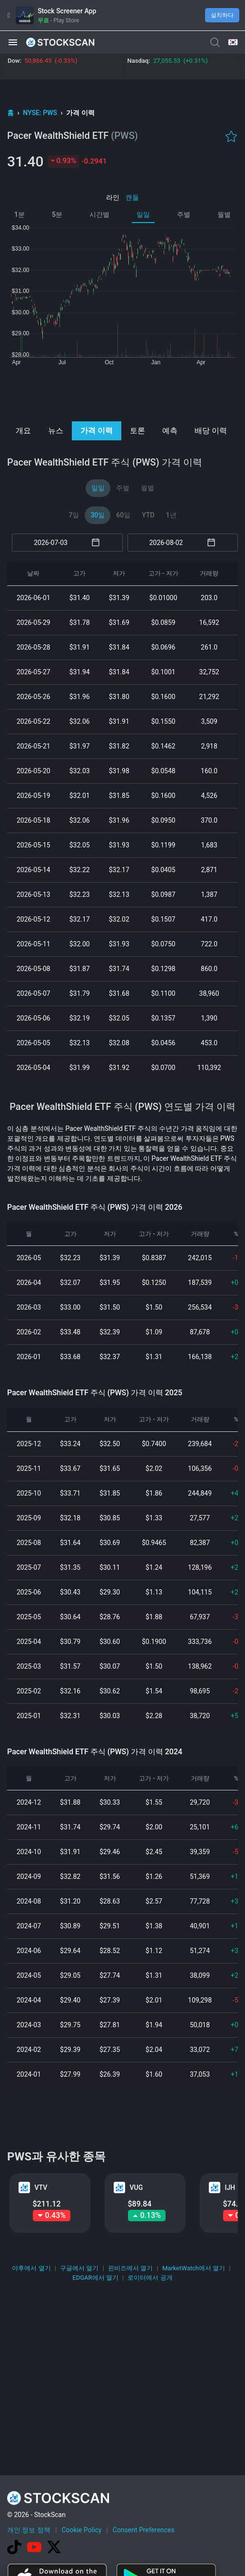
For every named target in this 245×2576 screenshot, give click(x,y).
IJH (230, 2187)
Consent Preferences (144, 2530)
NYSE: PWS (41, 113)
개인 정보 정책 (28, 2530)
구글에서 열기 (79, 2268)
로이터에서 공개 (149, 2277)
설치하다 (222, 15)
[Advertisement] (122, 392)
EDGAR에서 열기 (95, 2277)
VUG (136, 2187)
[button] (13, 42)
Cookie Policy (81, 2530)
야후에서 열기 (31, 2268)
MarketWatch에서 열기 (193, 2268)
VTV (41, 2187)
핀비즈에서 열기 (130, 2268)
